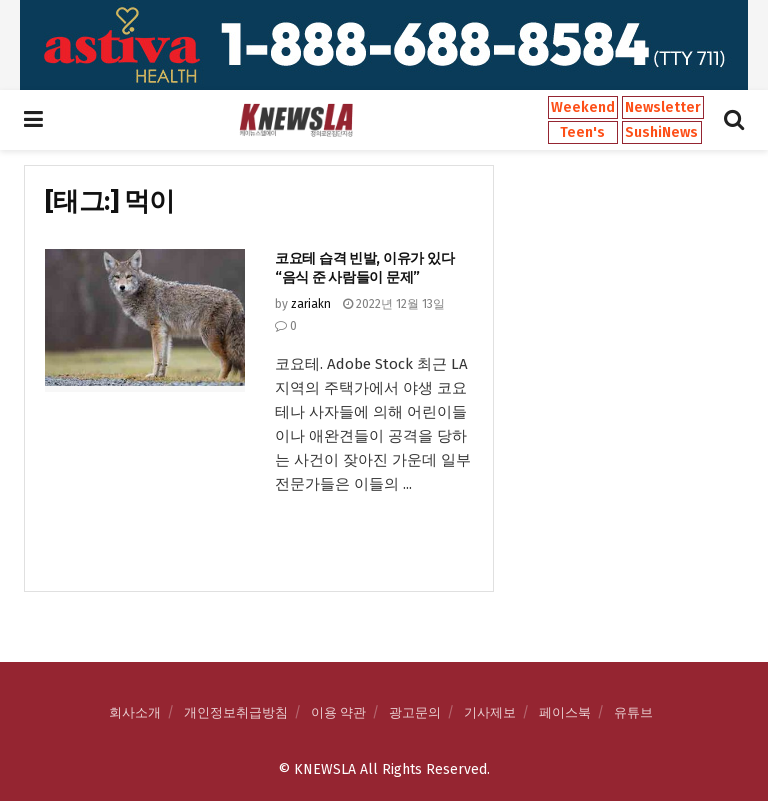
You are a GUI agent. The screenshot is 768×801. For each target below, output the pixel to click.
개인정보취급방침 (236, 712)
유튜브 (633, 712)
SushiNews (661, 132)
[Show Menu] (33, 120)
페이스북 (565, 712)
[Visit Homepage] (296, 120)
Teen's (582, 132)
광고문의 (415, 712)
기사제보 (490, 712)
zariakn (311, 304)
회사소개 (135, 712)
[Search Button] (734, 120)
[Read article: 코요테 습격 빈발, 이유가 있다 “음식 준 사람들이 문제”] (145, 320)
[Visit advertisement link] (384, 45)
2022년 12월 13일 (394, 304)
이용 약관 (338, 712)
